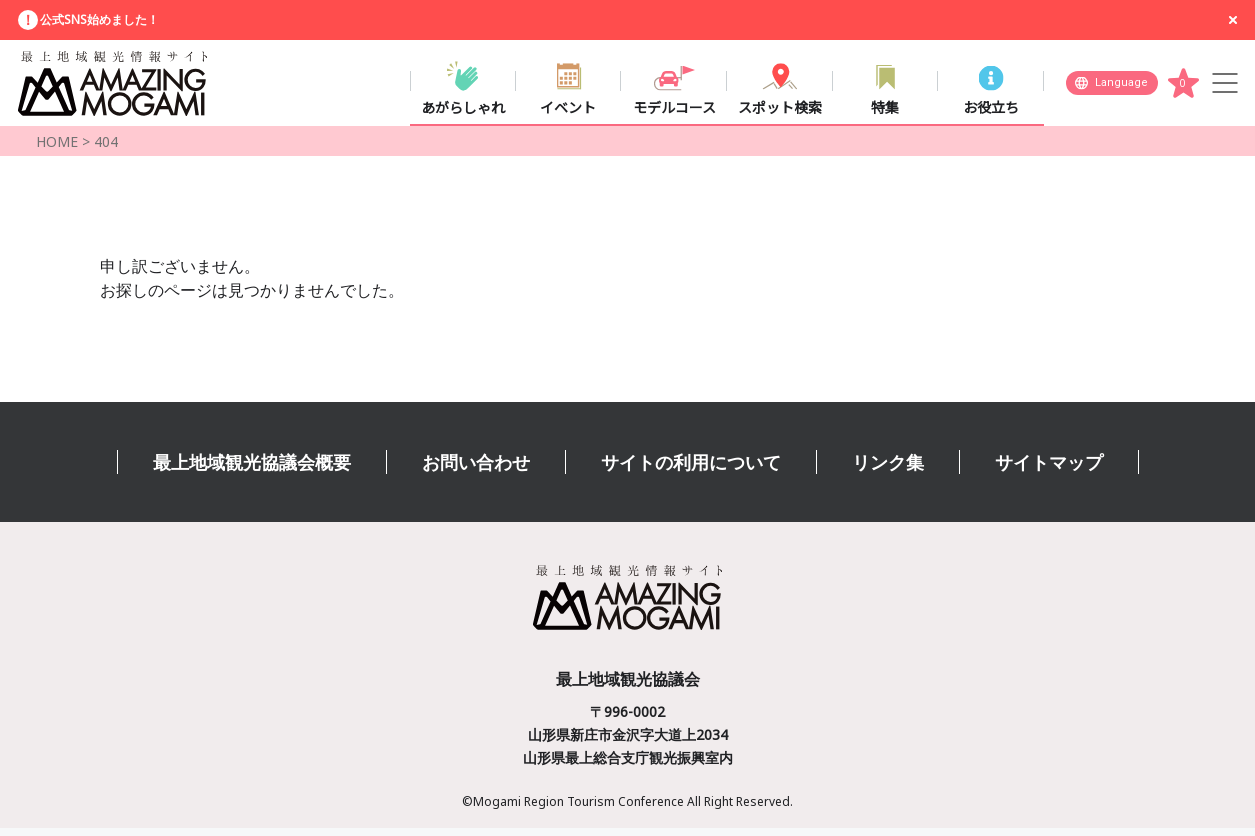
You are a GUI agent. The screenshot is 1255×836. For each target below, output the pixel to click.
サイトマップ (1049, 470)
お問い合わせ (476, 470)
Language (1121, 85)
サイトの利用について (691, 470)
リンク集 (888, 470)
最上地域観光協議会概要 (252, 470)
